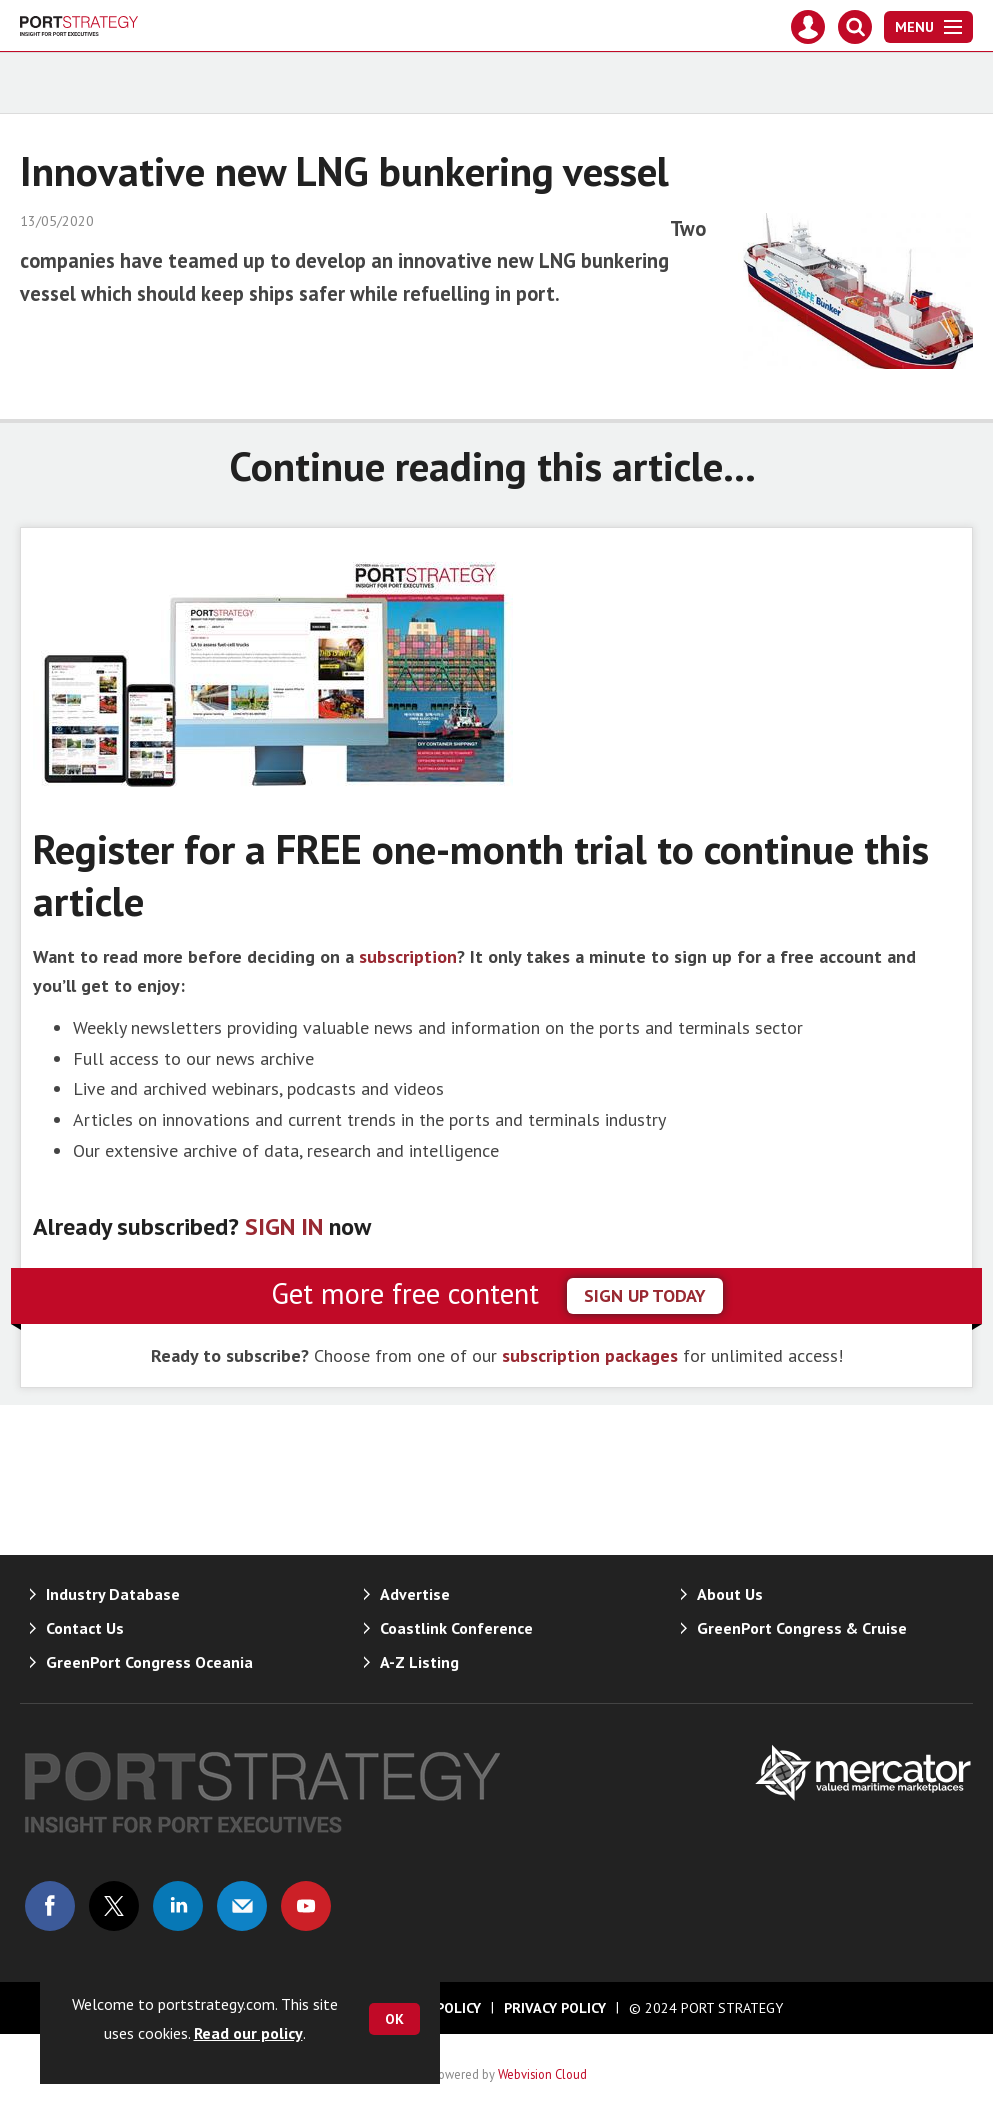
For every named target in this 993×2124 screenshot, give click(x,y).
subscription (408, 956)
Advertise (415, 1594)
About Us (730, 1594)
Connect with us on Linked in (178, 1906)
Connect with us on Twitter (114, 1906)
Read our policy (248, 2033)
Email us (242, 1906)
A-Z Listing (419, 1662)
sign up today (645, 1295)
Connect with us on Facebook (50, 1906)
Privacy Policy (555, 2008)
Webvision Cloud (542, 2074)
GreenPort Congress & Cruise (802, 1628)
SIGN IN (284, 1226)
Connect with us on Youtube (306, 1906)
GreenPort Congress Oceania (149, 1662)
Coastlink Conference (456, 1628)
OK (394, 2019)
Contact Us (85, 1628)
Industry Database (113, 1594)
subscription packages (590, 1355)
